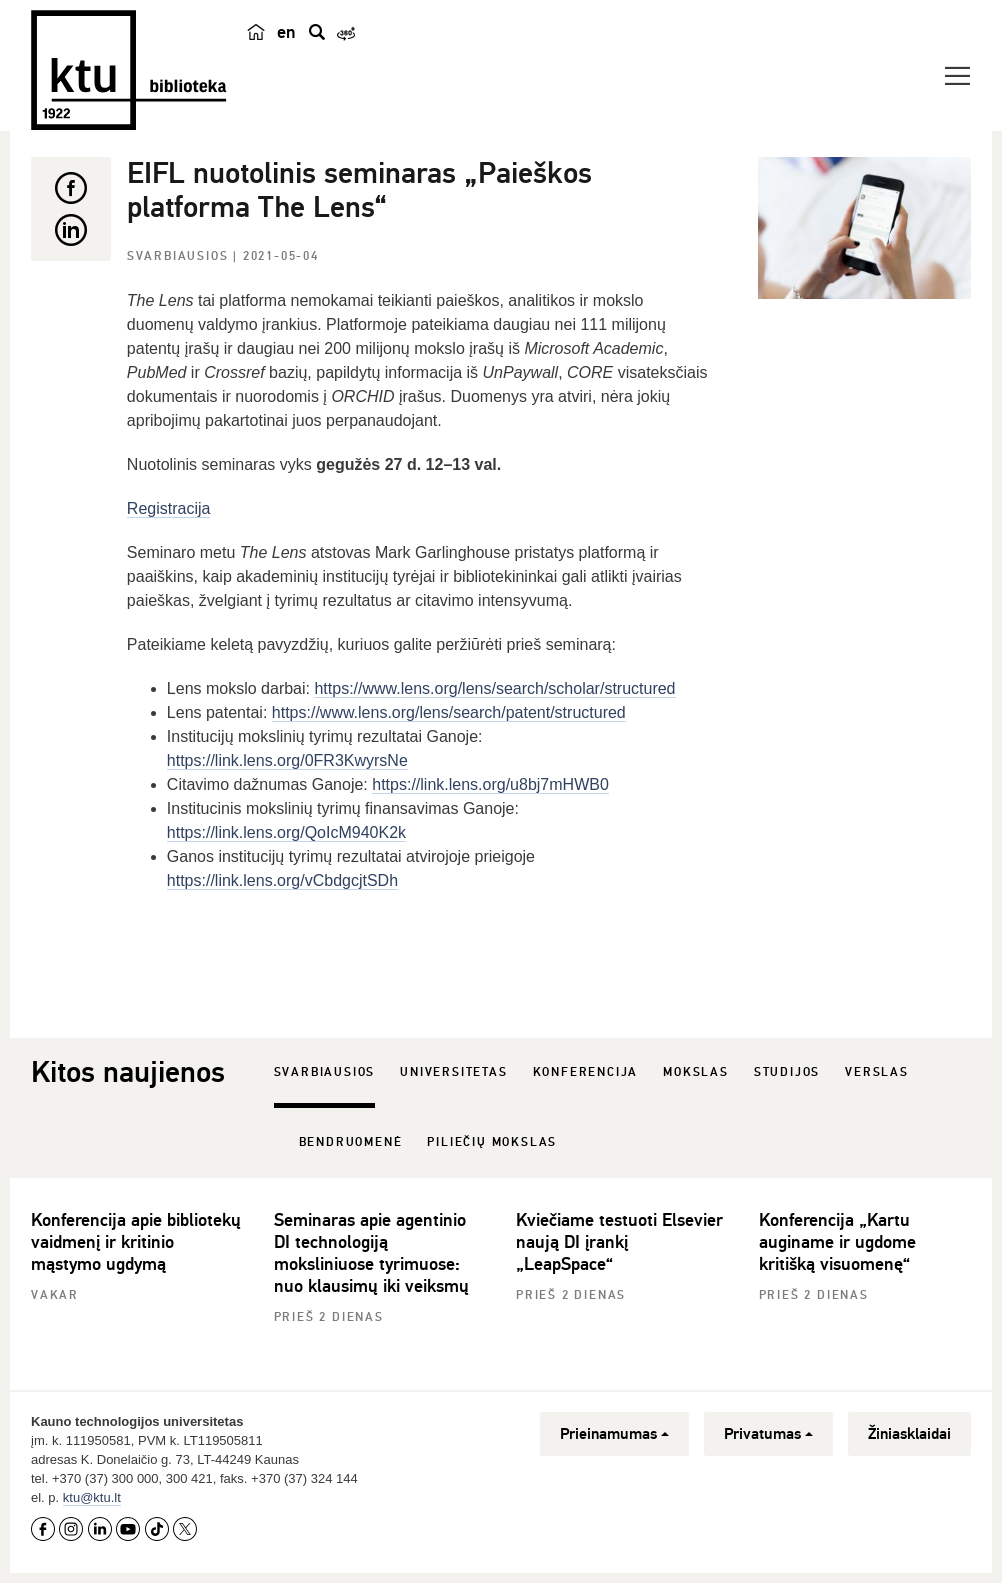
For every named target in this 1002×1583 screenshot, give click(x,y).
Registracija (169, 508)
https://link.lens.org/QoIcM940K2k (286, 832)
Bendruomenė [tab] (351, 1142)
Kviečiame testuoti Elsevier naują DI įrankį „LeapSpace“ (619, 1242)
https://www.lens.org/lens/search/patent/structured (449, 712)
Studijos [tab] (787, 1072)
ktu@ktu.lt (92, 1497)
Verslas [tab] (877, 1072)
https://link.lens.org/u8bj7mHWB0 (490, 784)
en (286, 32)
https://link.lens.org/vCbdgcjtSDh (282, 880)
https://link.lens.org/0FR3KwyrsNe (287, 760)
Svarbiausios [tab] (325, 1072)
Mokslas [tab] (696, 1072)
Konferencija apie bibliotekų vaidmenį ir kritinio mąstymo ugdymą (136, 1242)
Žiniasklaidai (909, 1434)
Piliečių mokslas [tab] (492, 1142)
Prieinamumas (614, 1434)
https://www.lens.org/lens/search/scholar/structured (494, 688)
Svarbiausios (180, 256)
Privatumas (768, 1434)
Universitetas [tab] (453, 1072)
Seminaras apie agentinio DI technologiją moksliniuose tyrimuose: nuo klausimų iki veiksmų (371, 1253)
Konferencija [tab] (586, 1072)
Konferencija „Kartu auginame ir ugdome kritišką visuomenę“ (837, 1242)
